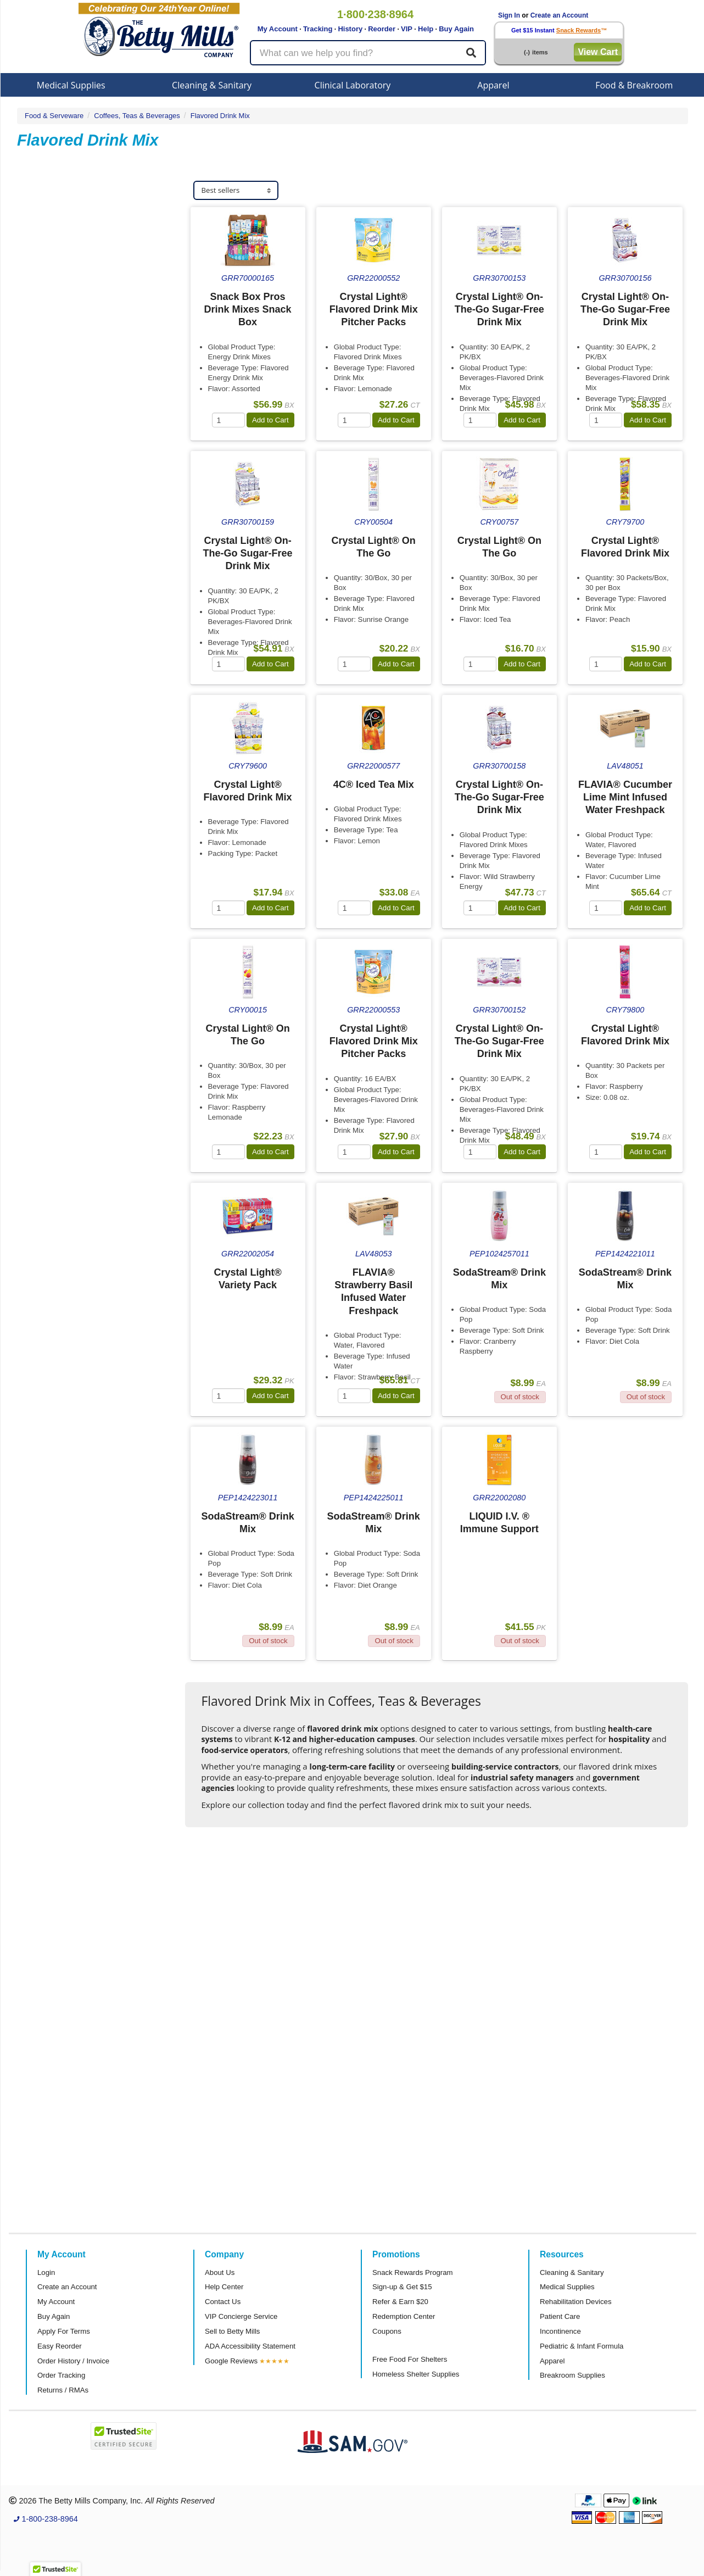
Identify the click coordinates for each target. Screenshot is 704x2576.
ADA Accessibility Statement (250, 2346)
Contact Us (223, 2301)
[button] (55, 2565)
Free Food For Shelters (409, 2359)
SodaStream (53, 359)
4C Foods (49, 397)
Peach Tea (50, 269)
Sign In (509, 15)
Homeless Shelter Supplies (415, 2374)
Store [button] (43, 523)
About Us (219, 2272)
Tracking (317, 29)
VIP (406, 29)
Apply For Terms (63, 2331)
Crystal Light (53, 322)
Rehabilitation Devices (575, 2301)
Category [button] (51, 579)
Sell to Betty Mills (232, 2331)
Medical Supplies (71, 85)
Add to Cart (270, 420)
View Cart (598, 52)
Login (46, 2272)
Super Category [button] (64, 467)
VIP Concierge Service (241, 2316)
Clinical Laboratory (353, 85)
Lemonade (50, 256)
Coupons (386, 2331)
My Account (278, 29)
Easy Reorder (59, 2346)
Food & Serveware (54, 116)
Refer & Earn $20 (400, 2301)
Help (425, 29)
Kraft (41, 334)
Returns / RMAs (62, 2390)
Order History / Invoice (73, 2361)
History (350, 29)
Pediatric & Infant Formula (581, 2346)
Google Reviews (231, 2361)
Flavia (43, 372)
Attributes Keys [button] (63, 843)
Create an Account (559, 15)
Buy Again (456, 29)
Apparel (493, 85)
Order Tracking (61, 2375)
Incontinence (560, 2331)
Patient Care (560, 2316)
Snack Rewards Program (412, 2272)
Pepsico (46, 347)
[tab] (101, 223)
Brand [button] (45, 302)
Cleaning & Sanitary (212, 85)
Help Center (224, 2287)
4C (38, 385)
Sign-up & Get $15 (402, 2287)
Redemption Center (403, 2316)
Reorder (381, 29)
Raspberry (50, 244)
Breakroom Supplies (572, 2375)
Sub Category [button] (60, 223)
